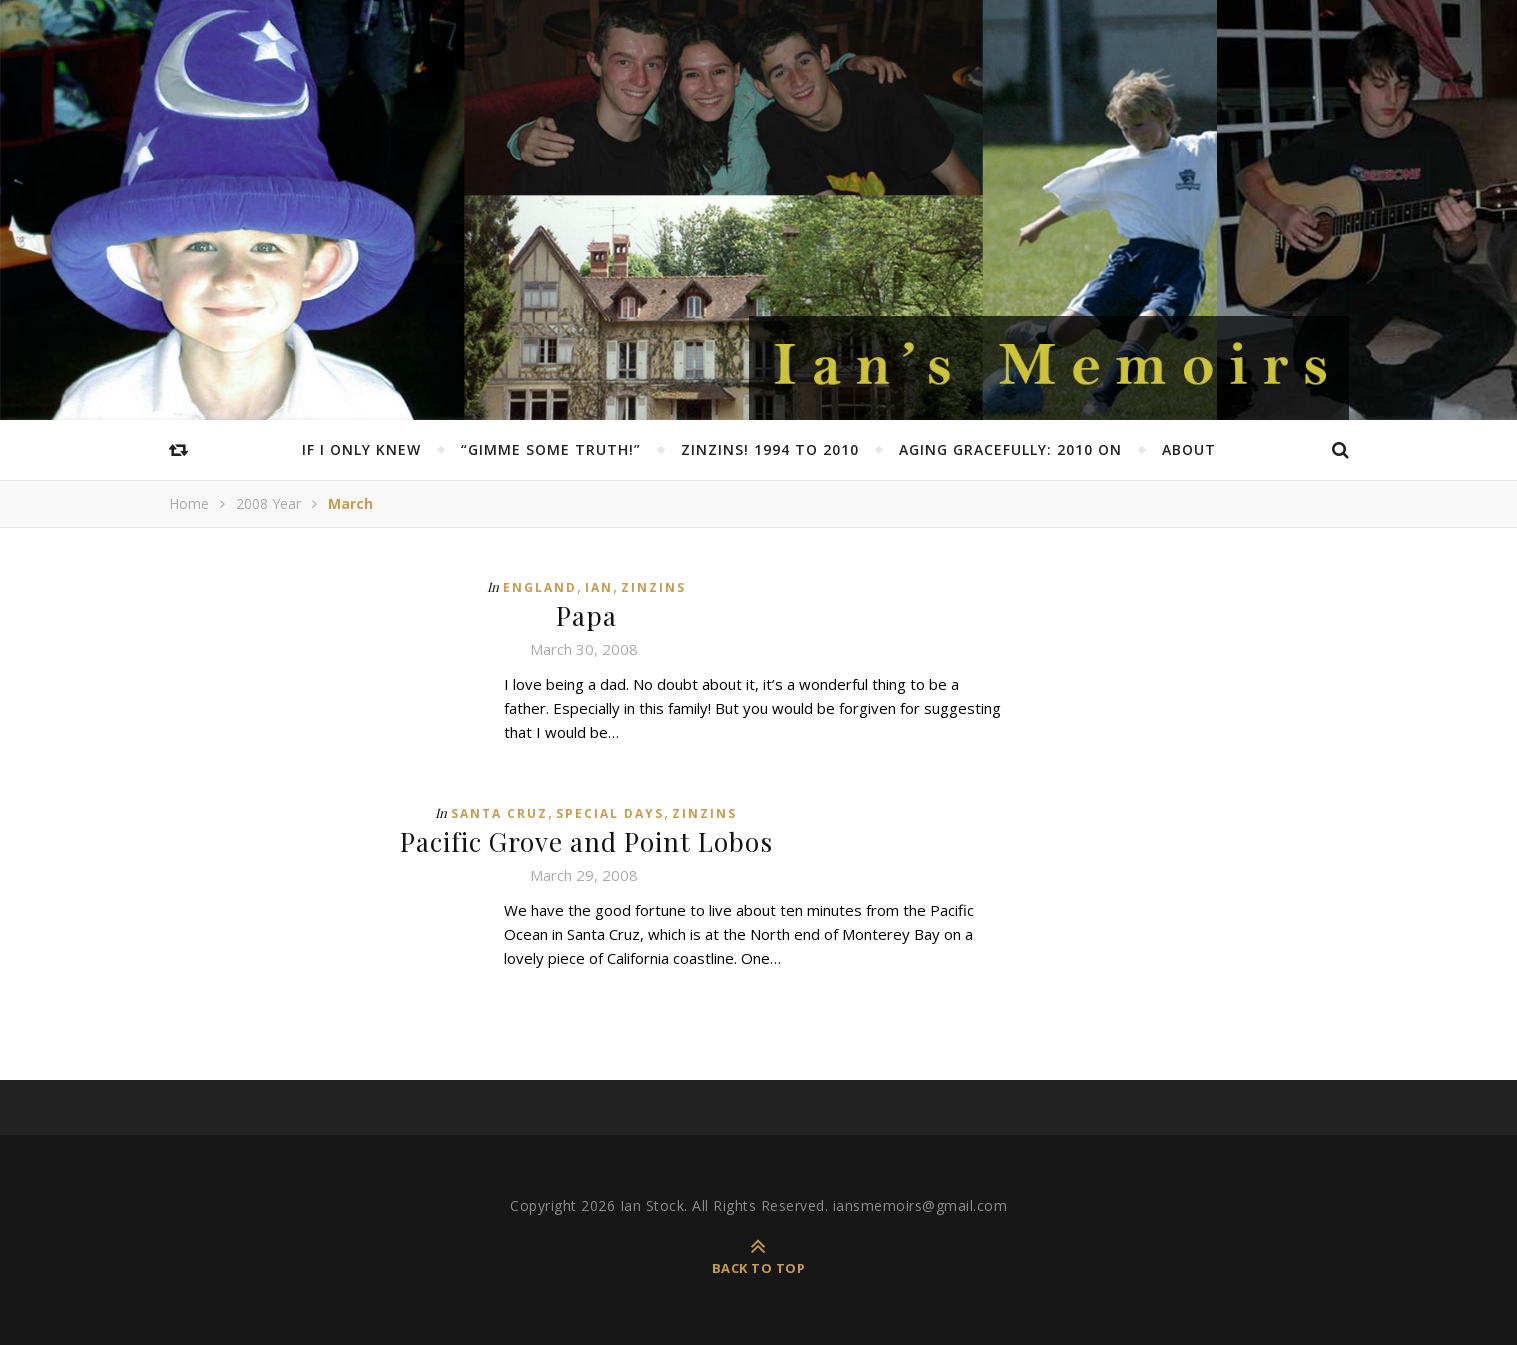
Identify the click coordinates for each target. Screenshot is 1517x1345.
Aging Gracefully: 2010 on (1010, 449)
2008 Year (268, 503)
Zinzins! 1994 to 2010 (770, 449)
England (540, 587)
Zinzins (653, 587)
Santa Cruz (499, 813)
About (1189, 449)
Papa (586, 615)
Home (189, 503)
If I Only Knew (361, 449)
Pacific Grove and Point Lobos (586, 841)
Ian (599, 587)
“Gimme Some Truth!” (551, 449)
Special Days (610, 813)
